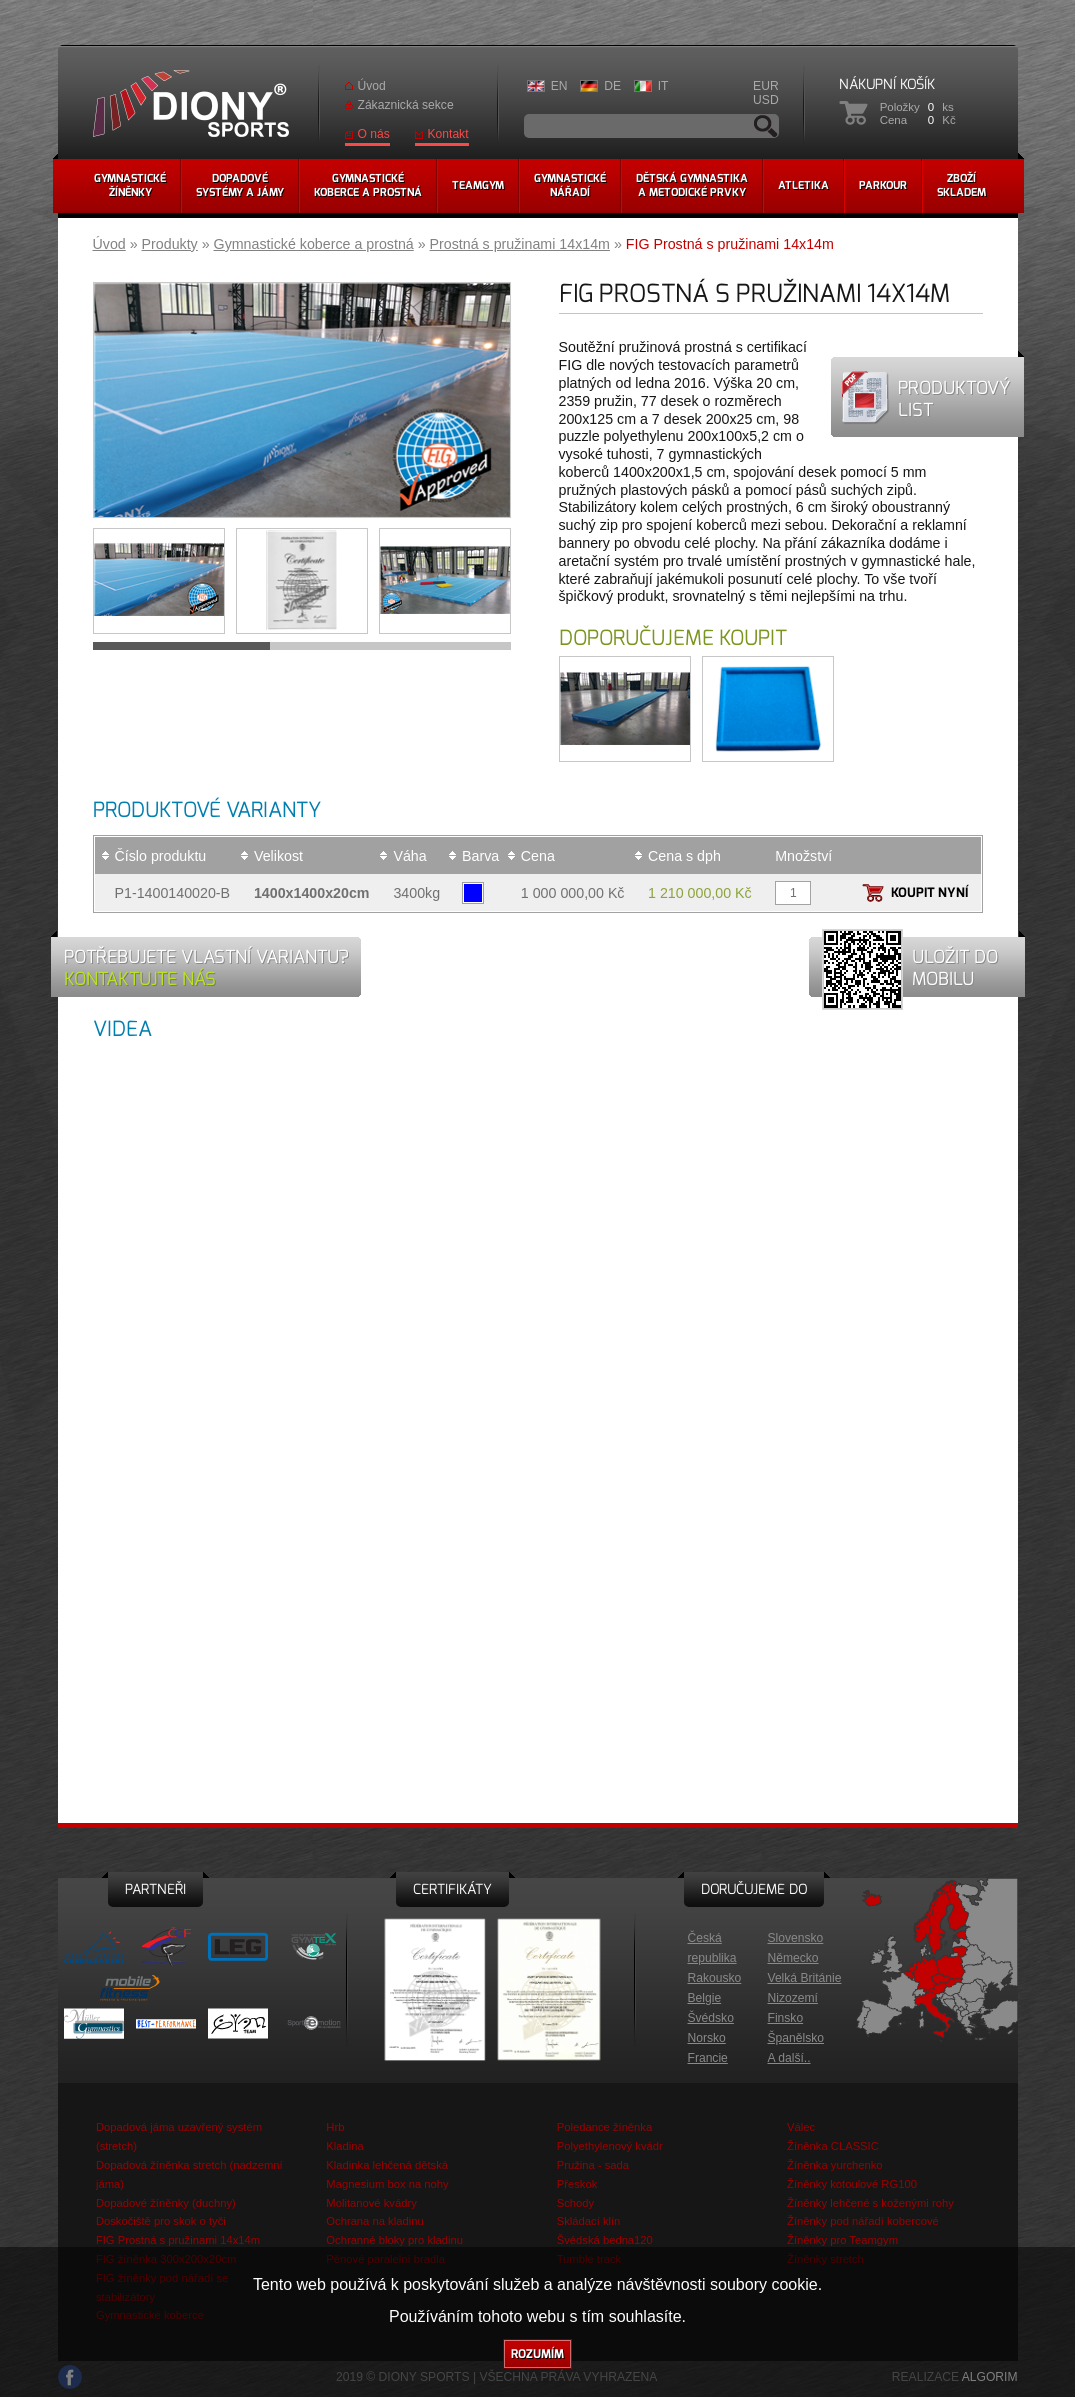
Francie (708, 2058)
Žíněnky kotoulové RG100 (852, 2184)
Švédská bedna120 (605, 2240)
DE (612, 86)
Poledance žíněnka (605, 2127)
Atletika (803, 185)
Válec (801, 2127)
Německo (793, 1958)
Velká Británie (805, 1978)
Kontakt (448, 134)
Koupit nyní (929, 892)
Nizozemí (793, 1998)
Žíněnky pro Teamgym (842, 2240)
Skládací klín (589, 2221)
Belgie (705, 1998)
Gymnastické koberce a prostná (314, 244)
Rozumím (537, 2354)
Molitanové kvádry (371, 2203)
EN (559, 86)
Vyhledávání (766, 126)
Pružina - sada (593, 2165)
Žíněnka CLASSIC (833, 2146)
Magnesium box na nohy (387, 2184)
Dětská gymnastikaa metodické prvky (692, 185)
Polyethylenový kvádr (610, 2146)
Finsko (786, 2018)
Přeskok (577, 2184)
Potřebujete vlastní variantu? (206, 968)
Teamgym (478, 185)
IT (663, 86)
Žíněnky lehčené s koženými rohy (870, 2203)
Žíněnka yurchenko (835, 2165)
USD (766, 100)
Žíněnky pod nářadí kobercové (863, 2221)
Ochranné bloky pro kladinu (394, 2240)
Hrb (335, 2127)
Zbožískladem (961, 185)
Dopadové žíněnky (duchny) (166, 2203)
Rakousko (715, 1978)
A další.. (789, 2058)
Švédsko (711, 2018)
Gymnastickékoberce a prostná (368, 185)
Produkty (170, 244)
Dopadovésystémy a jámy (240, 185)
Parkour (883, 185)
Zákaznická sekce (406, 105)
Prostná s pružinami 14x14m (520, 244)
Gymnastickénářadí (570, 185)
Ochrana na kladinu (374, 2221)
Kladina (344, 2146)
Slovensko (796, 1938)
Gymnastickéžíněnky (130, 185)
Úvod (372, 86)
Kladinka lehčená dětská (387, 2165)
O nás (374, 134)
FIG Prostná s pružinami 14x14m (178, 2240)
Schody (575, 2203)
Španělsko (796, 2038)
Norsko (707, 2038)
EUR (766, 86)
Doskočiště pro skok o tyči (161, 2221)
